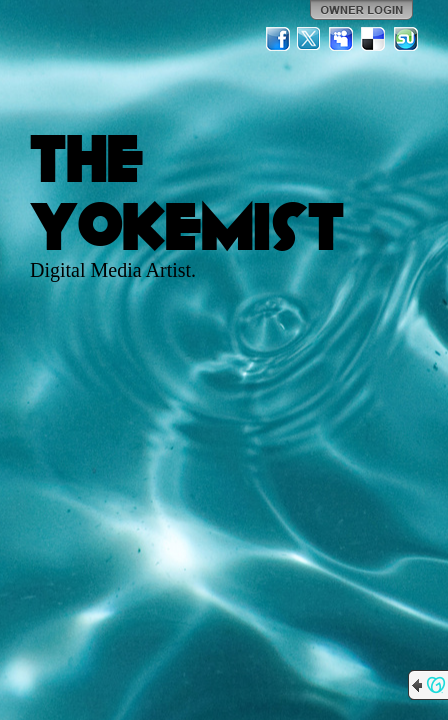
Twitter (310, 39)
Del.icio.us (374, 39)
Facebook (278, 39)
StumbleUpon (406, 39)
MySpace (342, 39)
